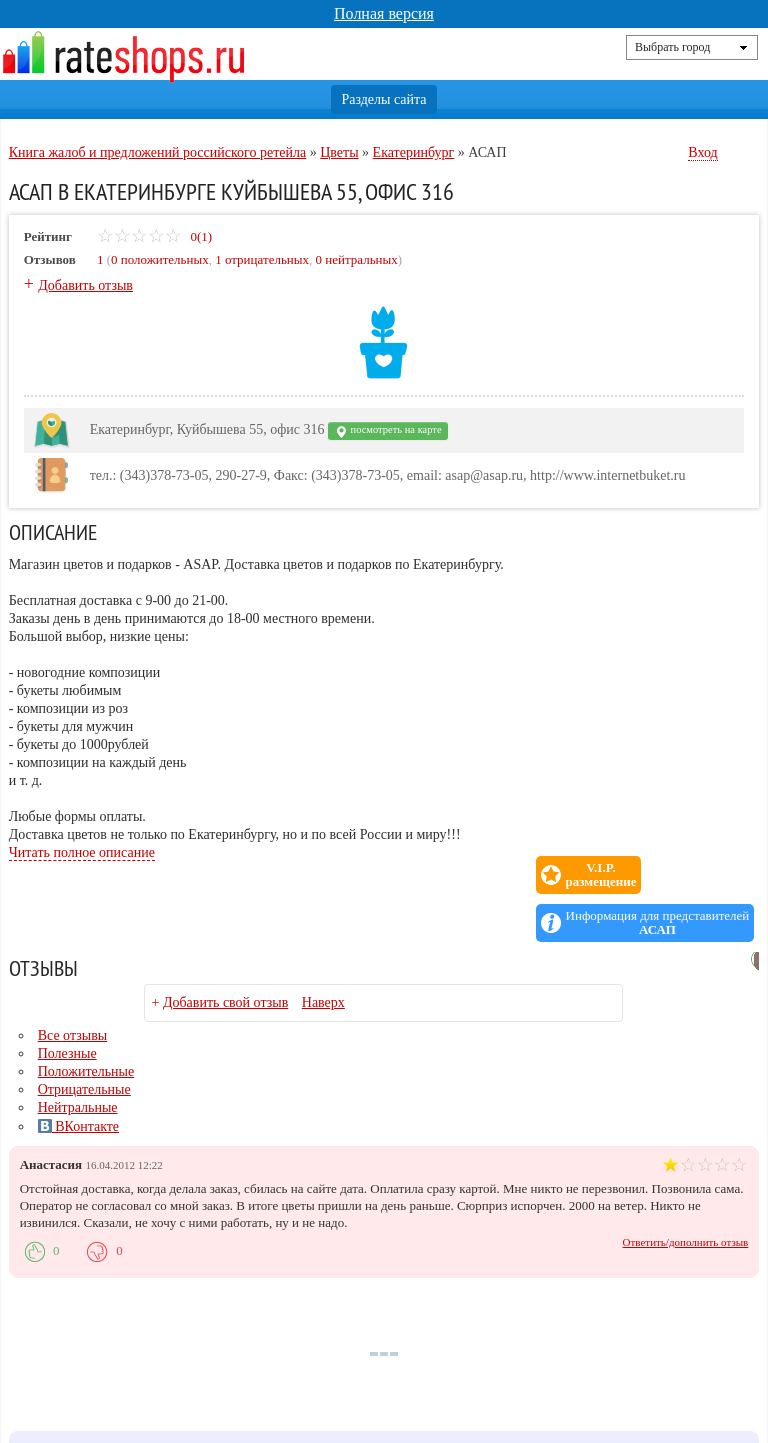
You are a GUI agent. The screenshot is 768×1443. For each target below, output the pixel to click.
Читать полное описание (82, 852)
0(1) (154, 236)
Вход (702, 152)
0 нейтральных (357, 259)
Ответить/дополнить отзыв (686, 1194)
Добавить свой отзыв (225, 954)
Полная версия (384, 13)
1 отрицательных (262, 259)
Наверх (323, 954)
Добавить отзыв (85, 285)
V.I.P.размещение (490, 875)
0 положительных (160, 259)
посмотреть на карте (388, 431)
